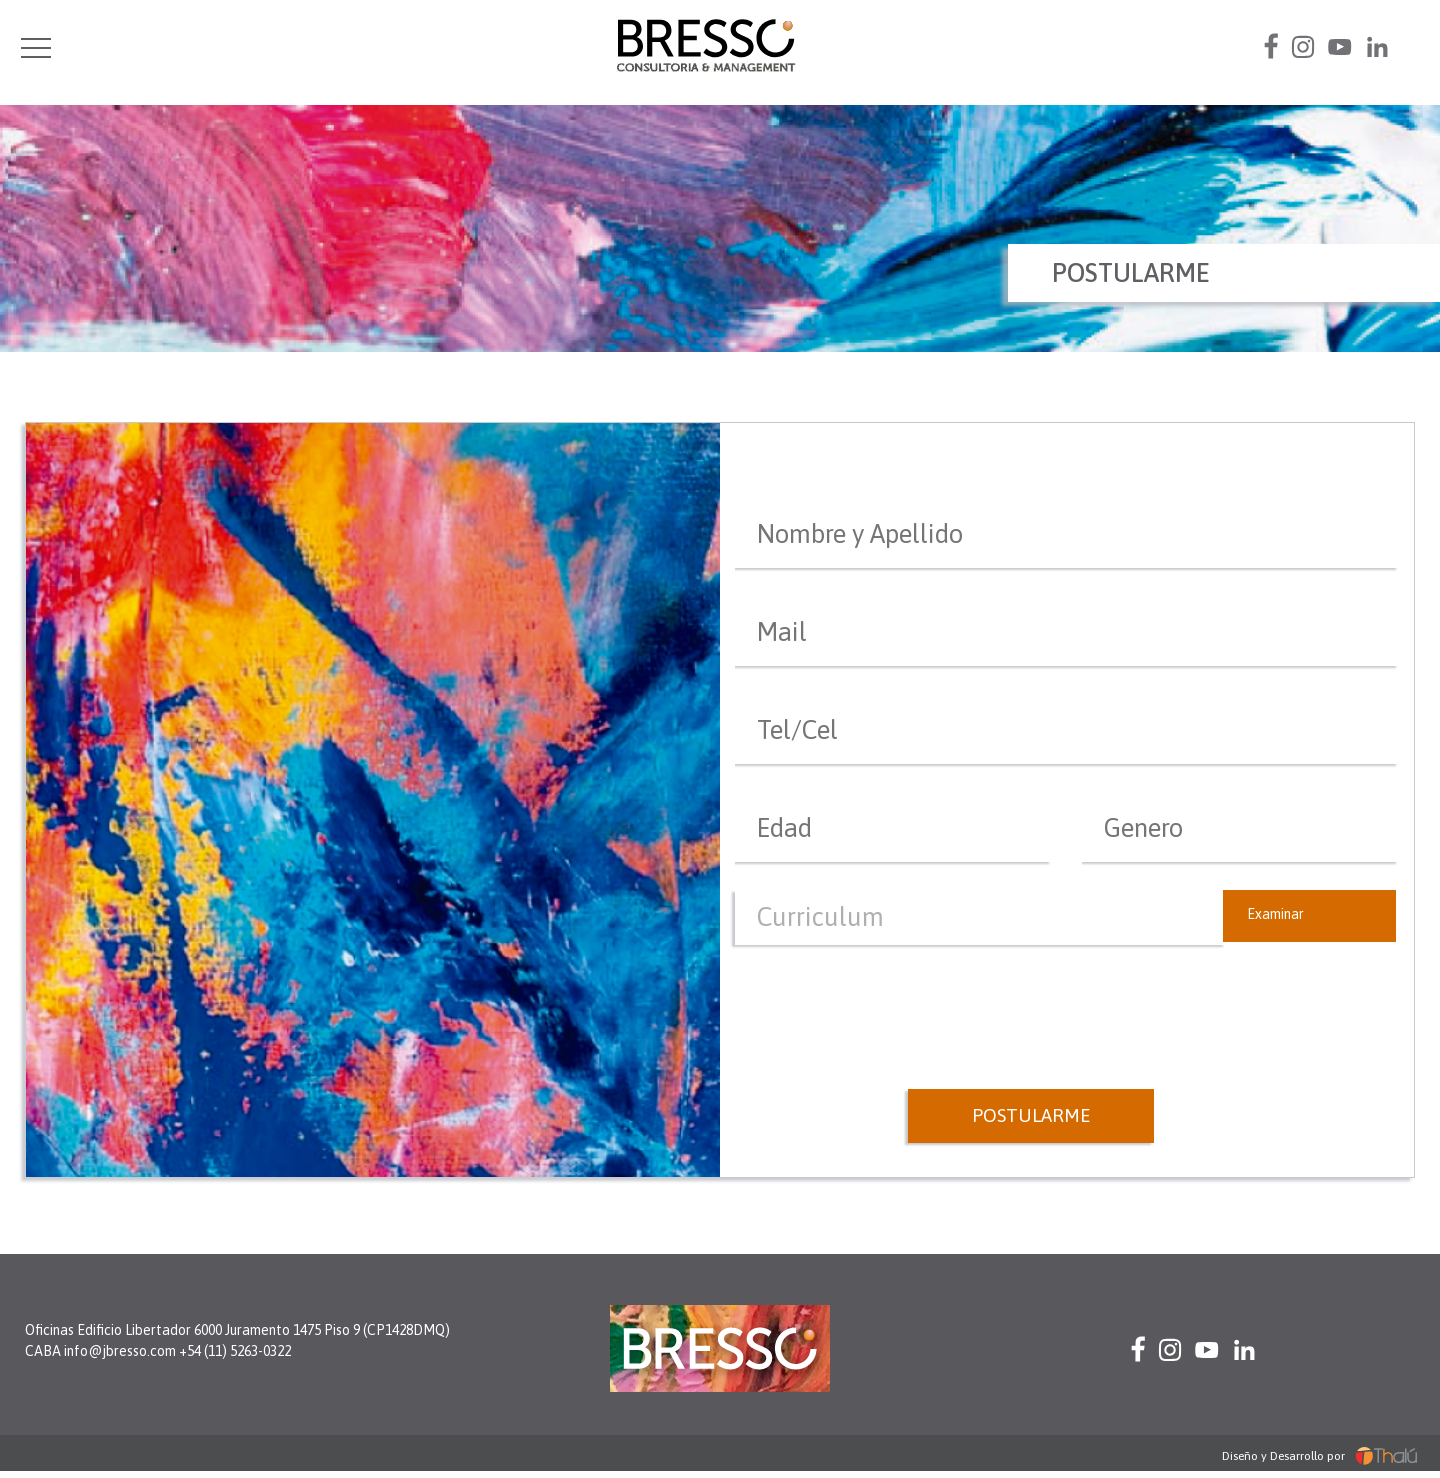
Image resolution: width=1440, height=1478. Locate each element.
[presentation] (1067, 994)
